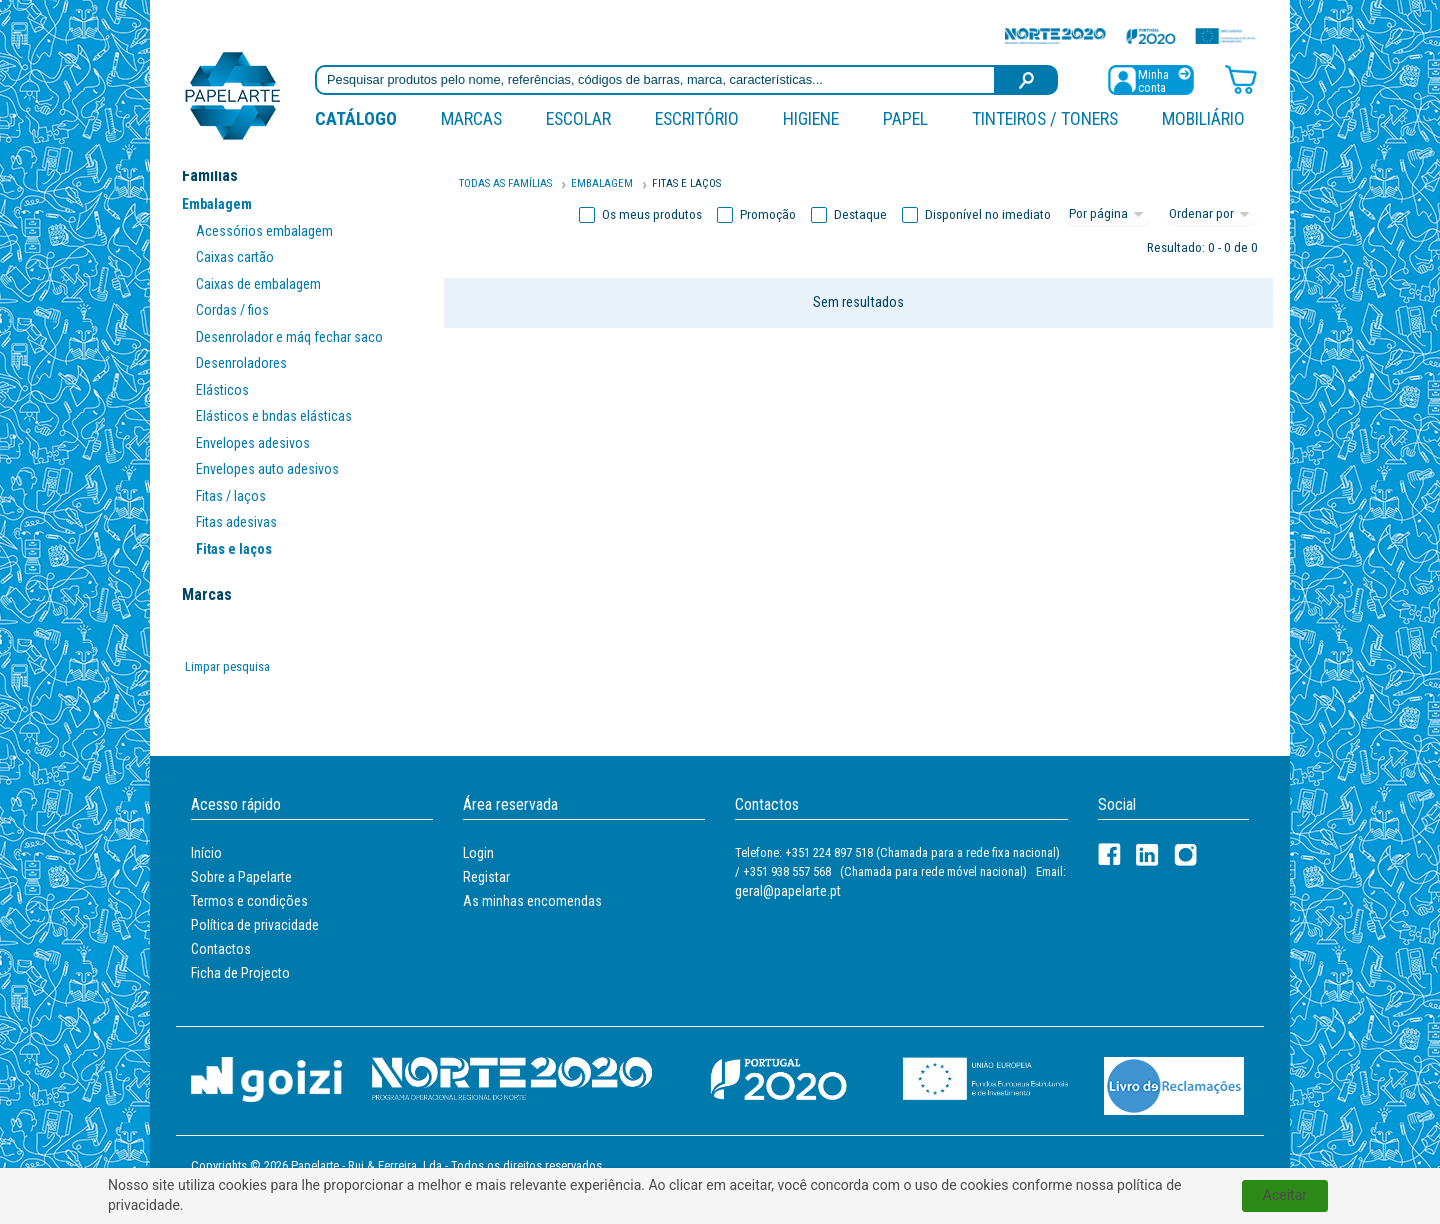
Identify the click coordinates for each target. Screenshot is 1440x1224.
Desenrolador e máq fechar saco (289, 337)
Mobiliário (1203, 118)
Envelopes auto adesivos (267, 469)
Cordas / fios (232, 310)
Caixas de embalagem (258, 284)
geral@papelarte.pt (788, 891)
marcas (471, 118)
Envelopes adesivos (253, 443)
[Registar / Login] (1151, 78)
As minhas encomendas (532, 901)
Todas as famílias (505, 183)
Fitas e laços (234, 549)
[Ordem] (1212, 215)
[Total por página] (1109, 215)
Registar (486, 877)
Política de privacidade (255, 925)
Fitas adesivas (236, 522)
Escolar (578, 118)
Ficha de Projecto (240, 973)
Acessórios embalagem (264, 231)
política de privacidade (722, 1205)
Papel (905, 118)
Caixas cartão (235, 257)
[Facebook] (1109, 854)
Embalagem (217, 204)
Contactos (221, 949)
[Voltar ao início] (233, 94)
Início (206, 853)
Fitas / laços (231, 496)
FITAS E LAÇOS (686, 183)
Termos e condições (249, 901)
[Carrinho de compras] (1241, 78)
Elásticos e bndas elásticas (274, 416)
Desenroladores (241, 363)
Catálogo (356, 118)
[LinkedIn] (1147, 854)
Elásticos (222, 390)
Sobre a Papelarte (241, 877)
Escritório (697, 118)
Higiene (811, 118)
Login (478, 853)
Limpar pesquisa (227, 666)
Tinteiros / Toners (1045, 118)
